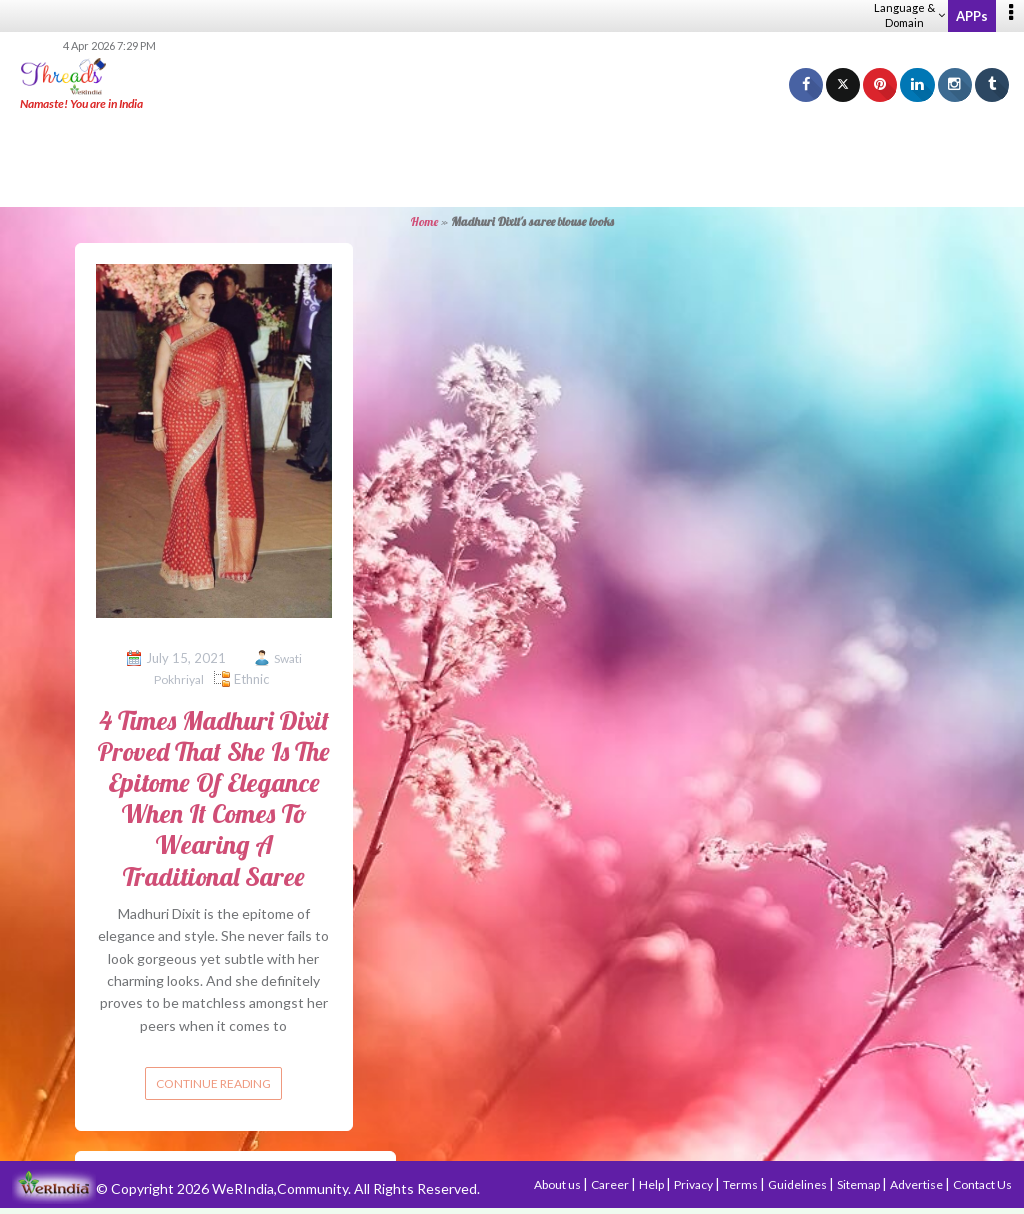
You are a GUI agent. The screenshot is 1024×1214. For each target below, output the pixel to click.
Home (424, 221)
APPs (972, 16)
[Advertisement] (512, 160)
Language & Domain (909, 15)
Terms (741, 1184)
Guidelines (798, 1184)
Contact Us (982, 1184)
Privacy (694, 1184)
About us (558, 1184)
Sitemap (859, 1184)
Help (652, 1184)
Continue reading (213, 1083)
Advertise (917, 1184)
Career (611, 1184)
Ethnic (251, 679)
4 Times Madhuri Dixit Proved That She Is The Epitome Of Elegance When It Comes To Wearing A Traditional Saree (213, 798)
